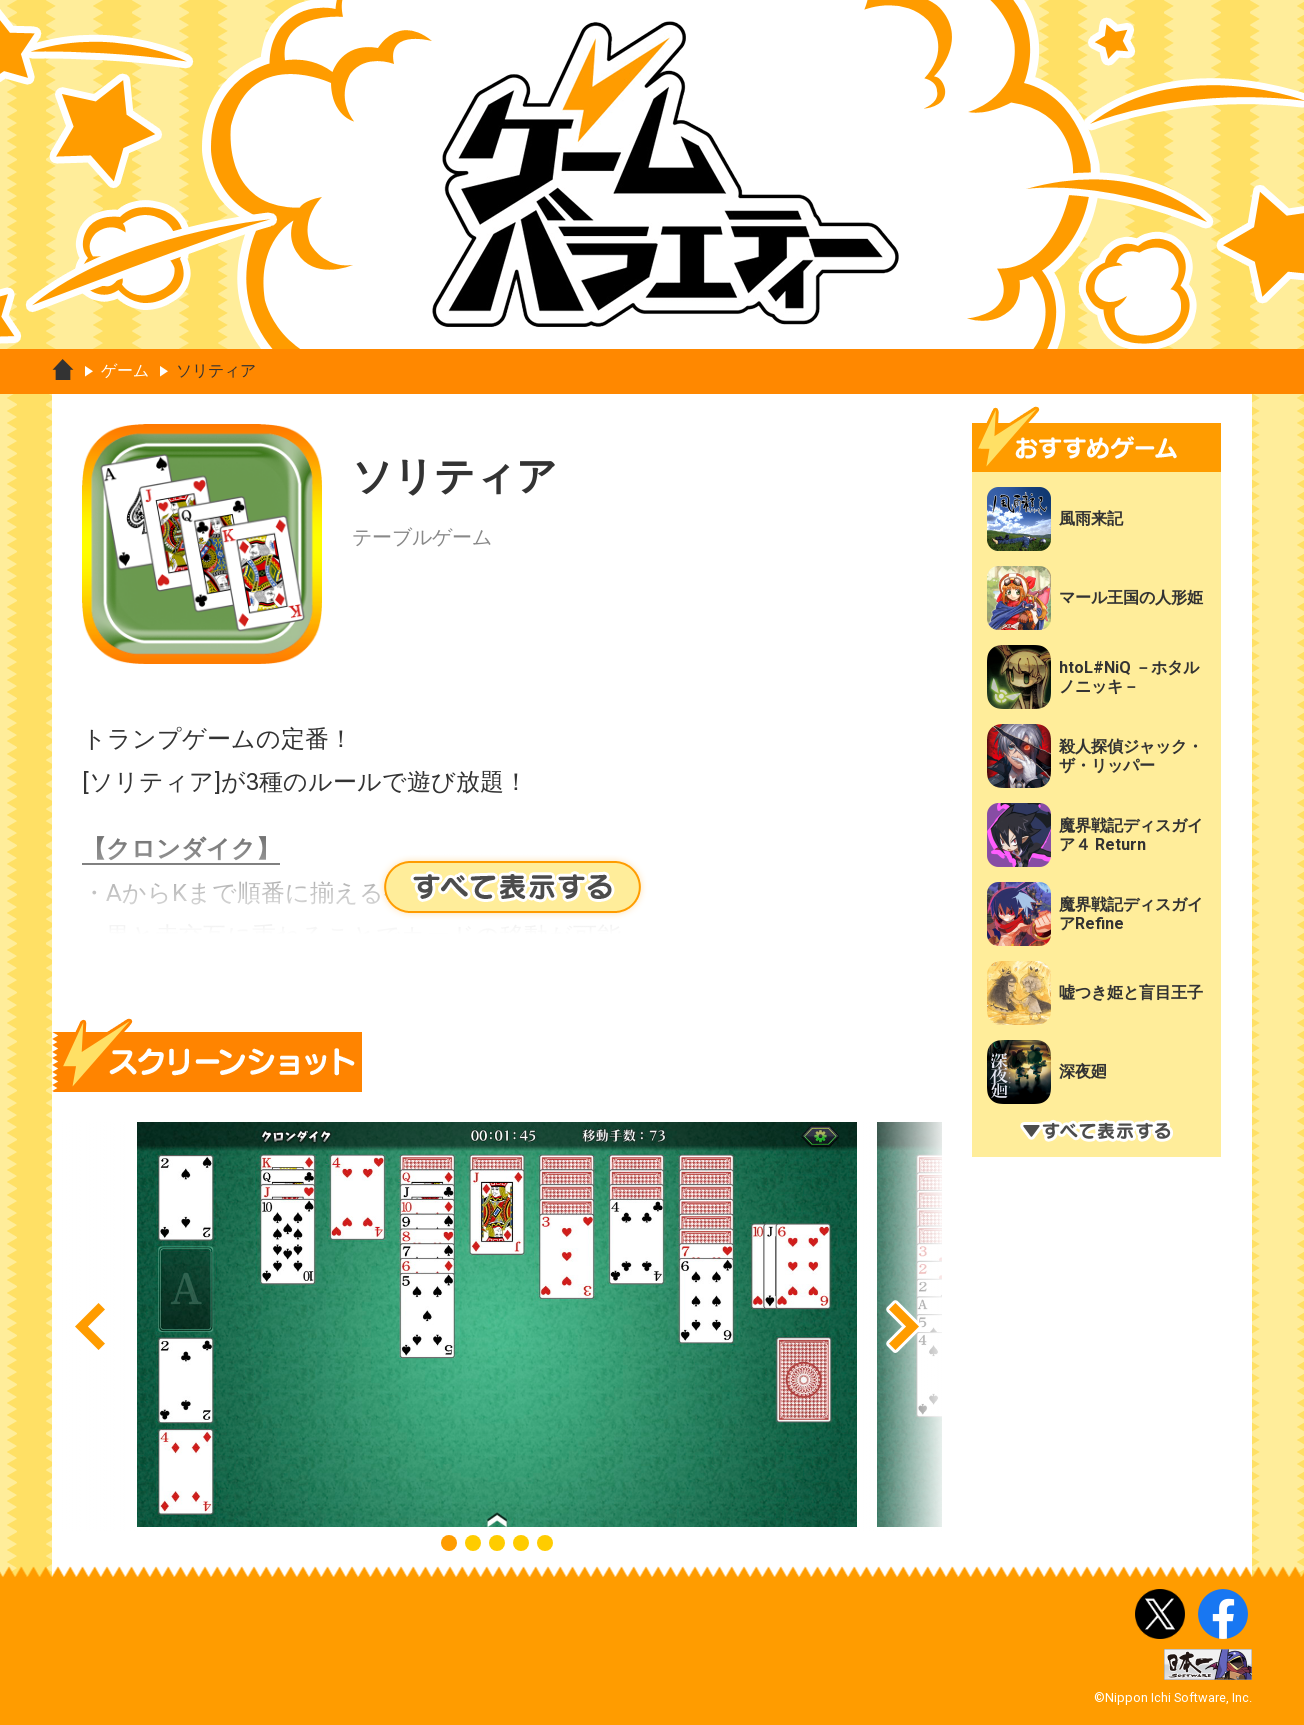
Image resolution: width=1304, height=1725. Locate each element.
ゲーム (125, 370)
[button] (90, 1326)
